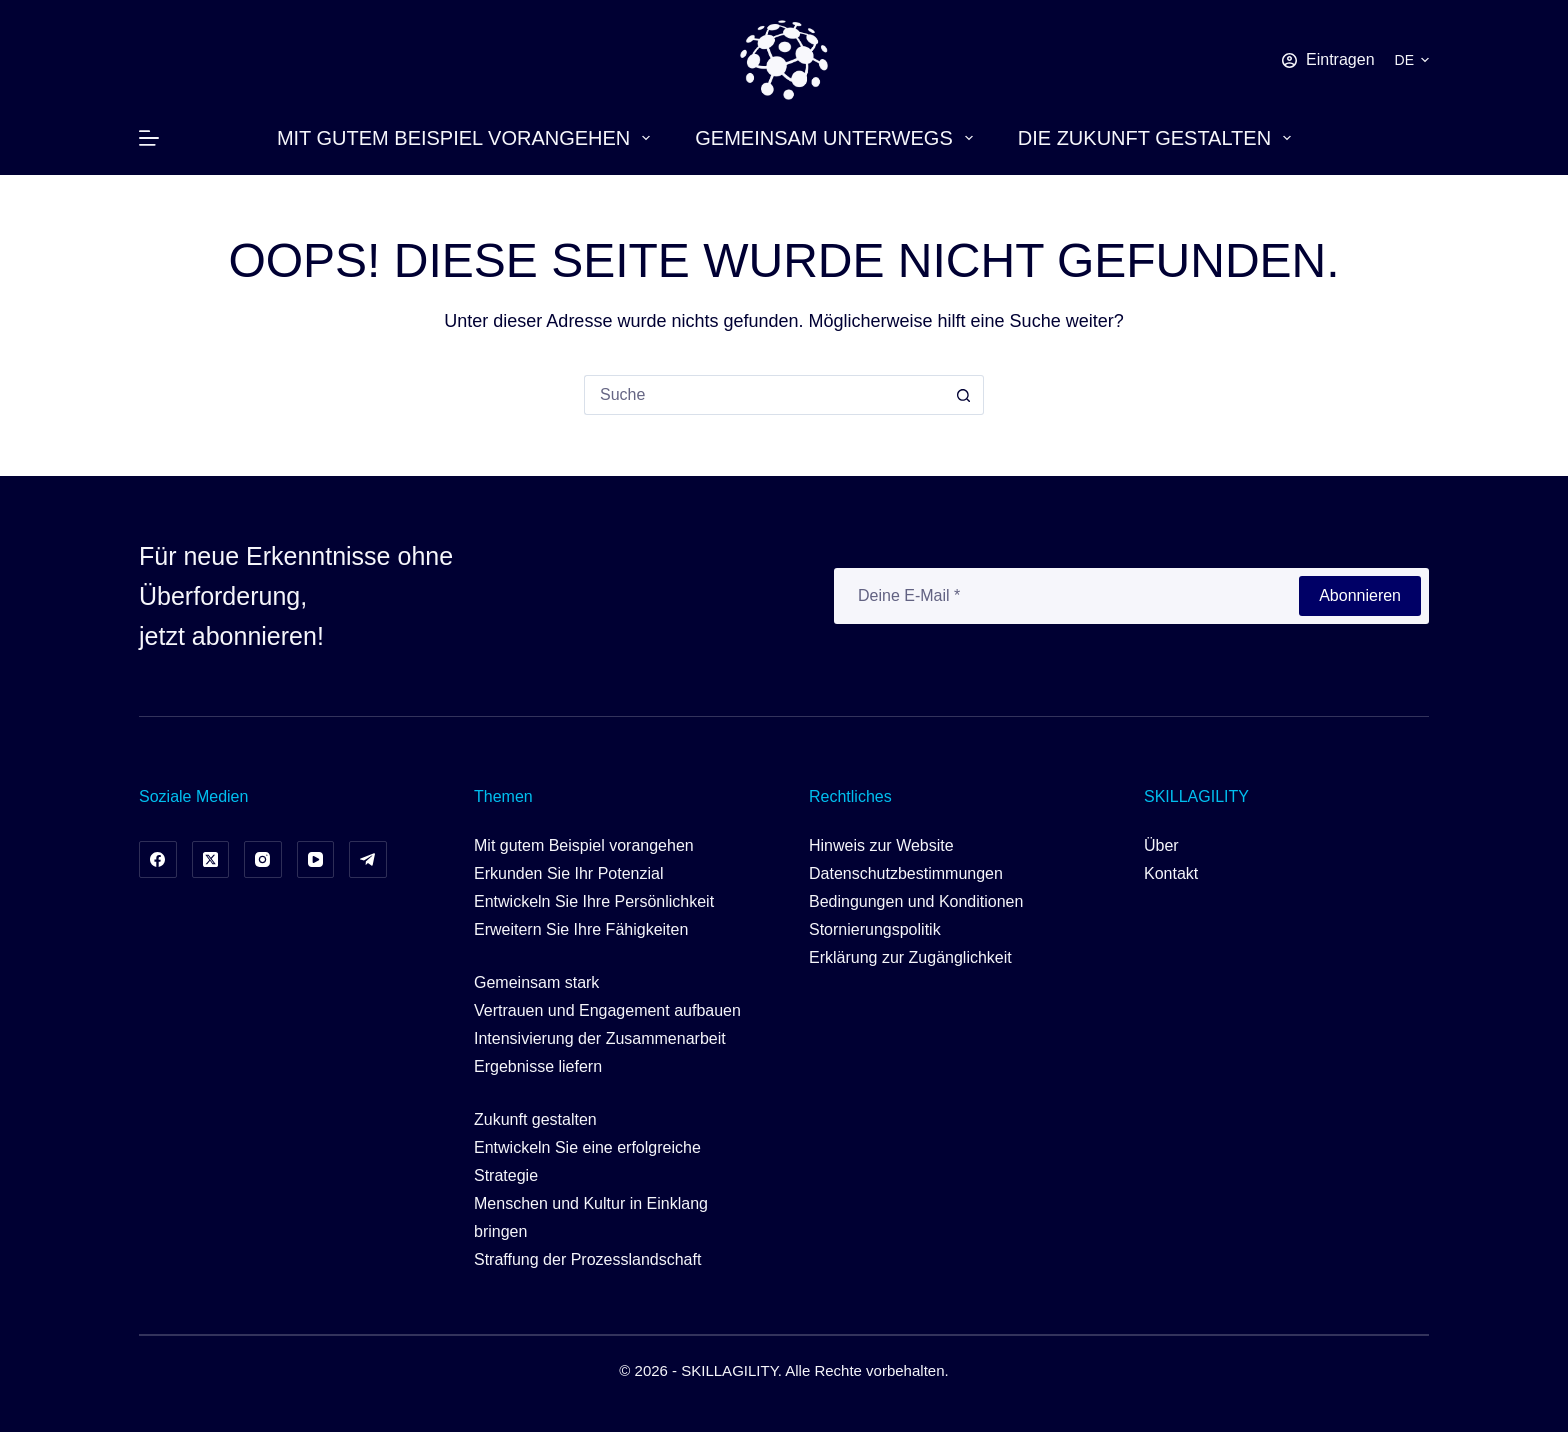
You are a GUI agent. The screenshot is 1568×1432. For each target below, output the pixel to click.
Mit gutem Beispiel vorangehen (467, 138)
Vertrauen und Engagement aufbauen (607, 1010)
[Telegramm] (368, 860)
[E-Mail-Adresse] (1065, 596)
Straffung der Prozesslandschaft (587, 1259)
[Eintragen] (1328, 60)
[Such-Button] (964, 395)
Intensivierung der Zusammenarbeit (600, 1038)
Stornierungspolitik (875, 929)
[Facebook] (158, 860)
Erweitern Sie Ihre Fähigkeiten (581, 929)
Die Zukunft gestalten (1158, 138)
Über (1161, 845)
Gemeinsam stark (536, 982)
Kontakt (1171, 873)
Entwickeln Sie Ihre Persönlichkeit (594, 901)
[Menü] (149, 138)
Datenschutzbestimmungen (906, 873)
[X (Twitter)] (211, 860)
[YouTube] (316, 860)
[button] (1412, 60)
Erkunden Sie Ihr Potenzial (568, 873)
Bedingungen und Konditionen (916, 901)
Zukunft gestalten (535, 1119)
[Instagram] (263, 860)
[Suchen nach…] (764, 395)
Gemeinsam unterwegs (837, 138)
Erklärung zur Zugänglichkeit (910, 957)
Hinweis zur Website (881, 845)
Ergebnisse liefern (538, 1066)
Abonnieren (1360, 595)
